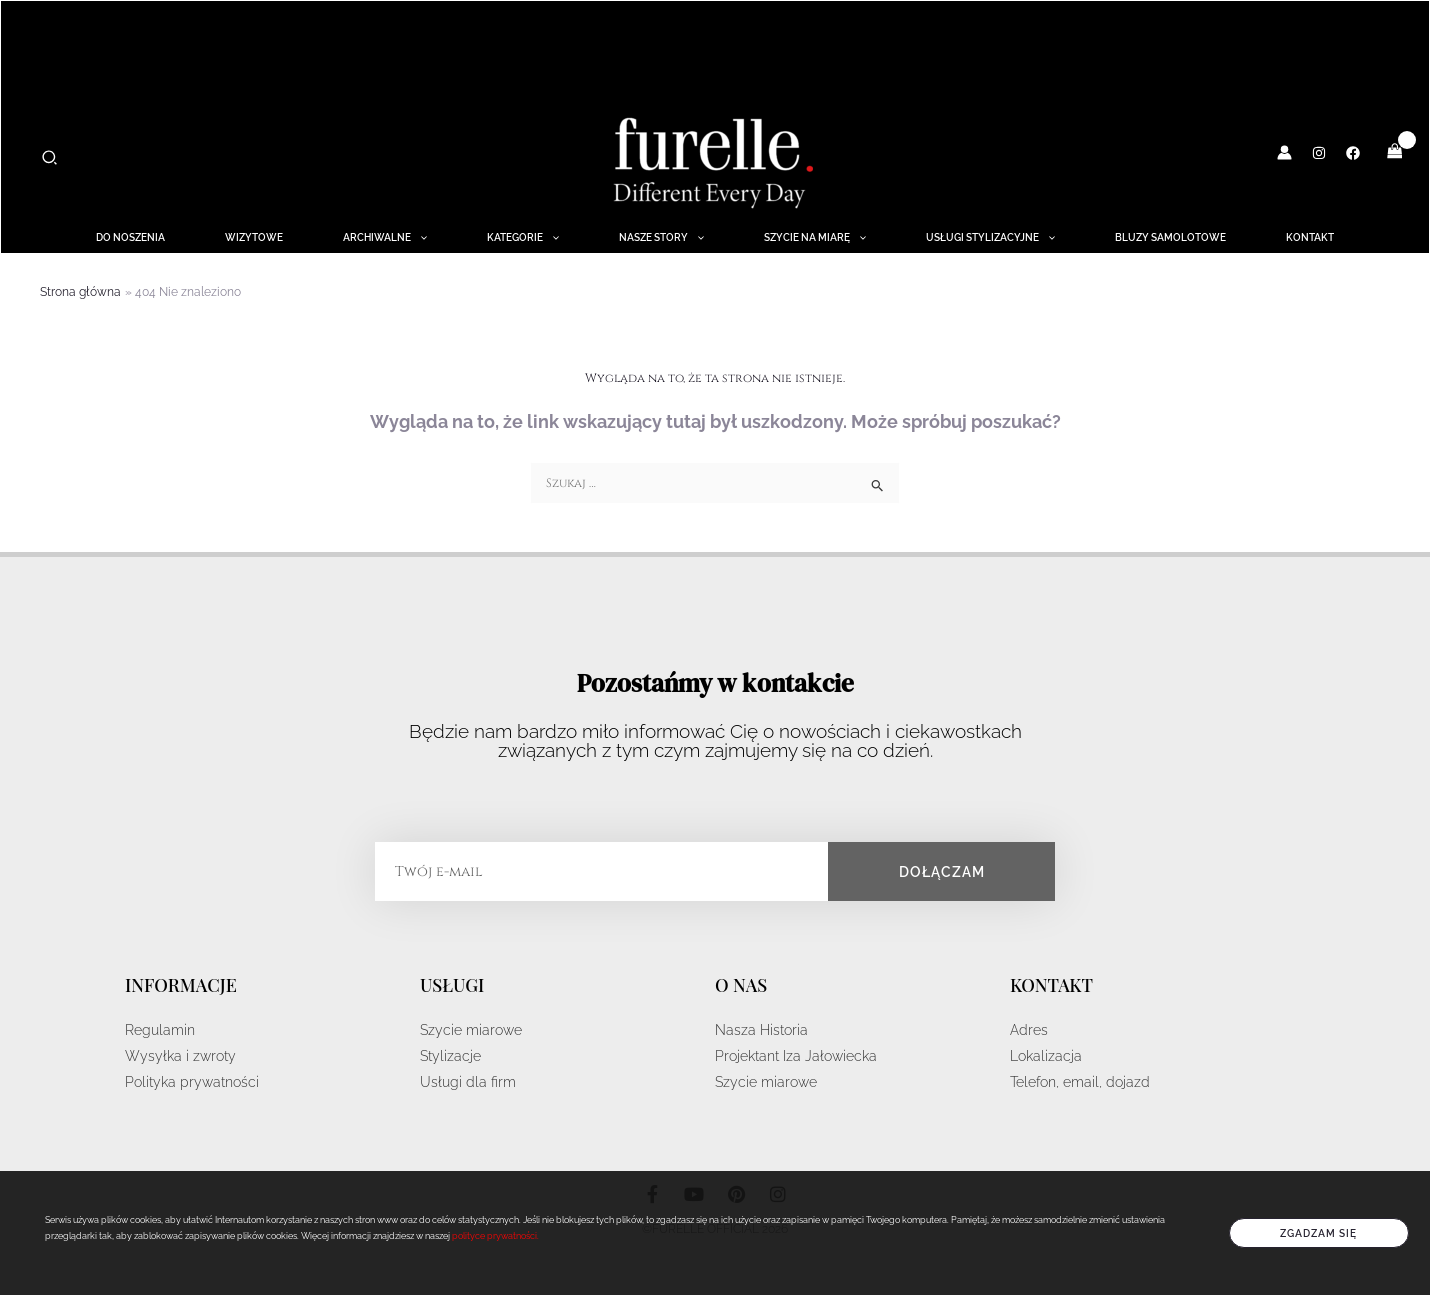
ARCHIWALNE (385, 238)
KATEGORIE (523, 238)
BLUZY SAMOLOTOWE (1170, 237)
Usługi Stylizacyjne (990, 238)
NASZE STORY (661, 238)
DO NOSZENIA (130, 237)
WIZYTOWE (254, 237)
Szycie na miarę (815, 238)
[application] (419, 238)
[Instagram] (1319, 153)
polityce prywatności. (495, 1236)
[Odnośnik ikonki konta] (1284, 152)
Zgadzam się (1318, 1233)
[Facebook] (1353, 153)
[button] (50, 158)
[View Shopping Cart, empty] (1394, 152)
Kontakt (1310, 237)
